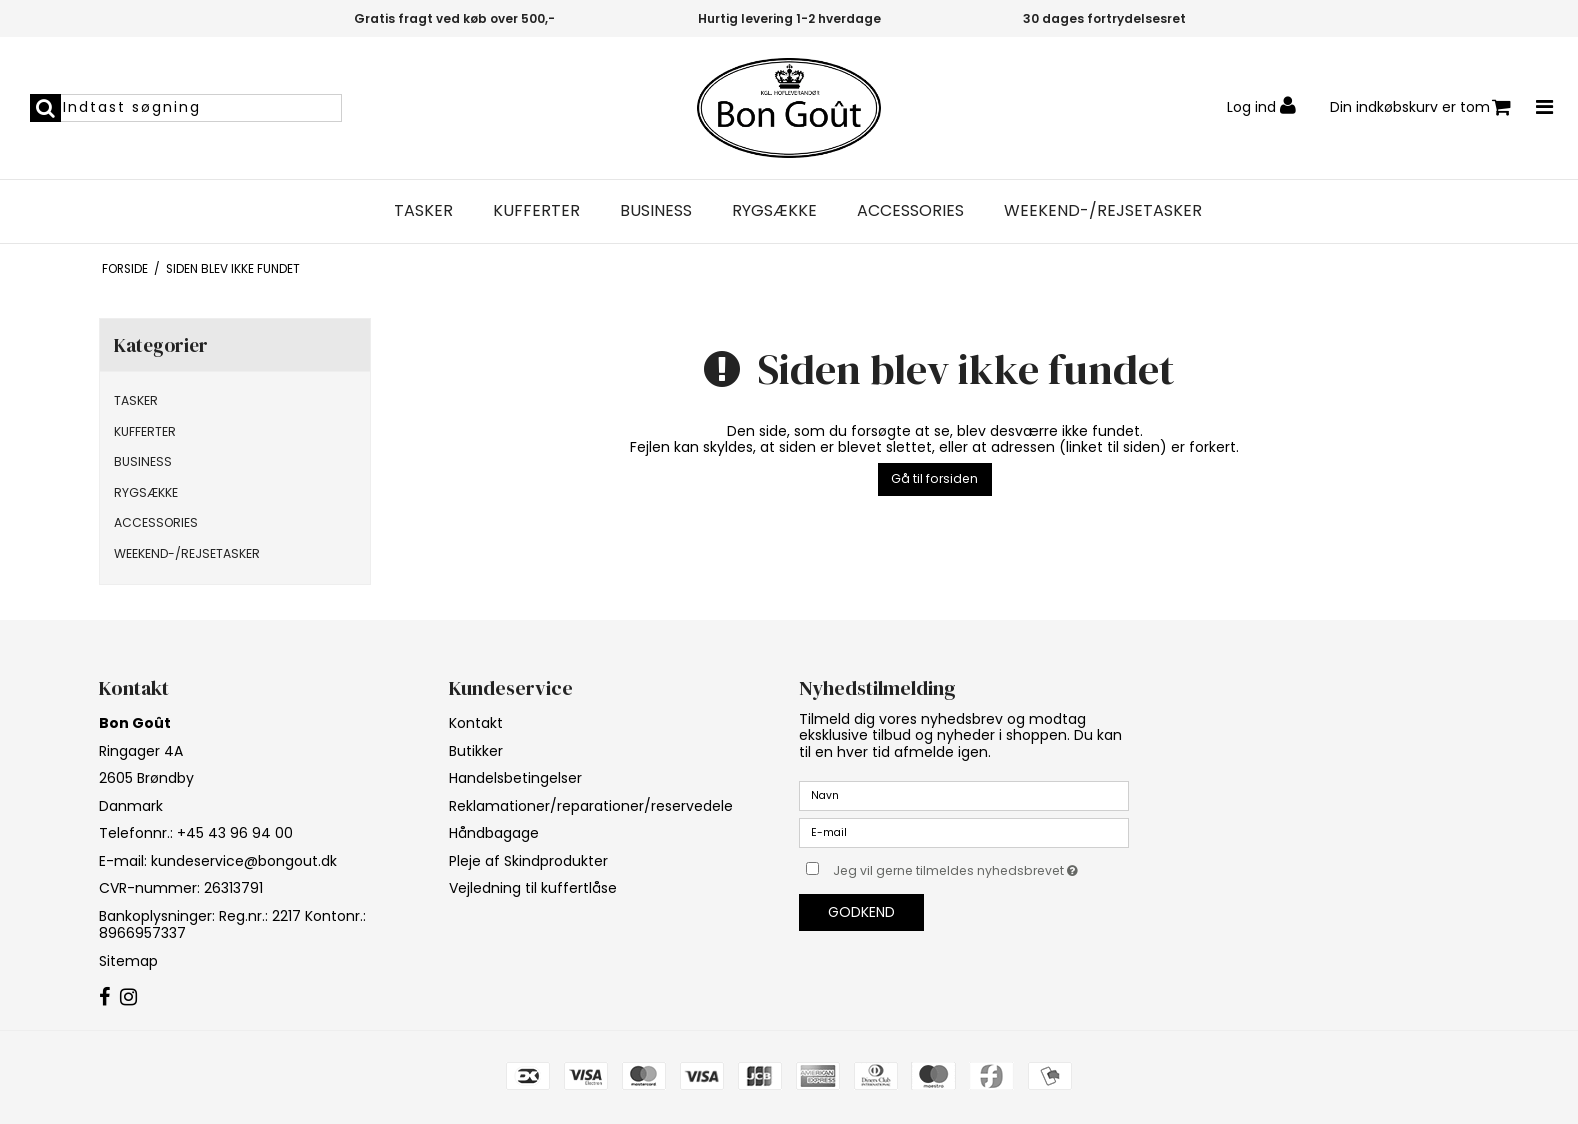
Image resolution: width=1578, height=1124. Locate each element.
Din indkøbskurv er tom (1420, 107)
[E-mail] (964, 832)
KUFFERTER (536, 211)
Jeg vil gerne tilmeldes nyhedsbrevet (981, 867)
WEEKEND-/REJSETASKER (1103, 211)
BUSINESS (656, 211)
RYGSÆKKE (774, 211)
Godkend (861, 912)
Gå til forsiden (934, 478)
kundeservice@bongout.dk (244, 861)
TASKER (423, 211)
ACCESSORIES (910, 211)
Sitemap (128, 961)
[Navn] (964, 795)
